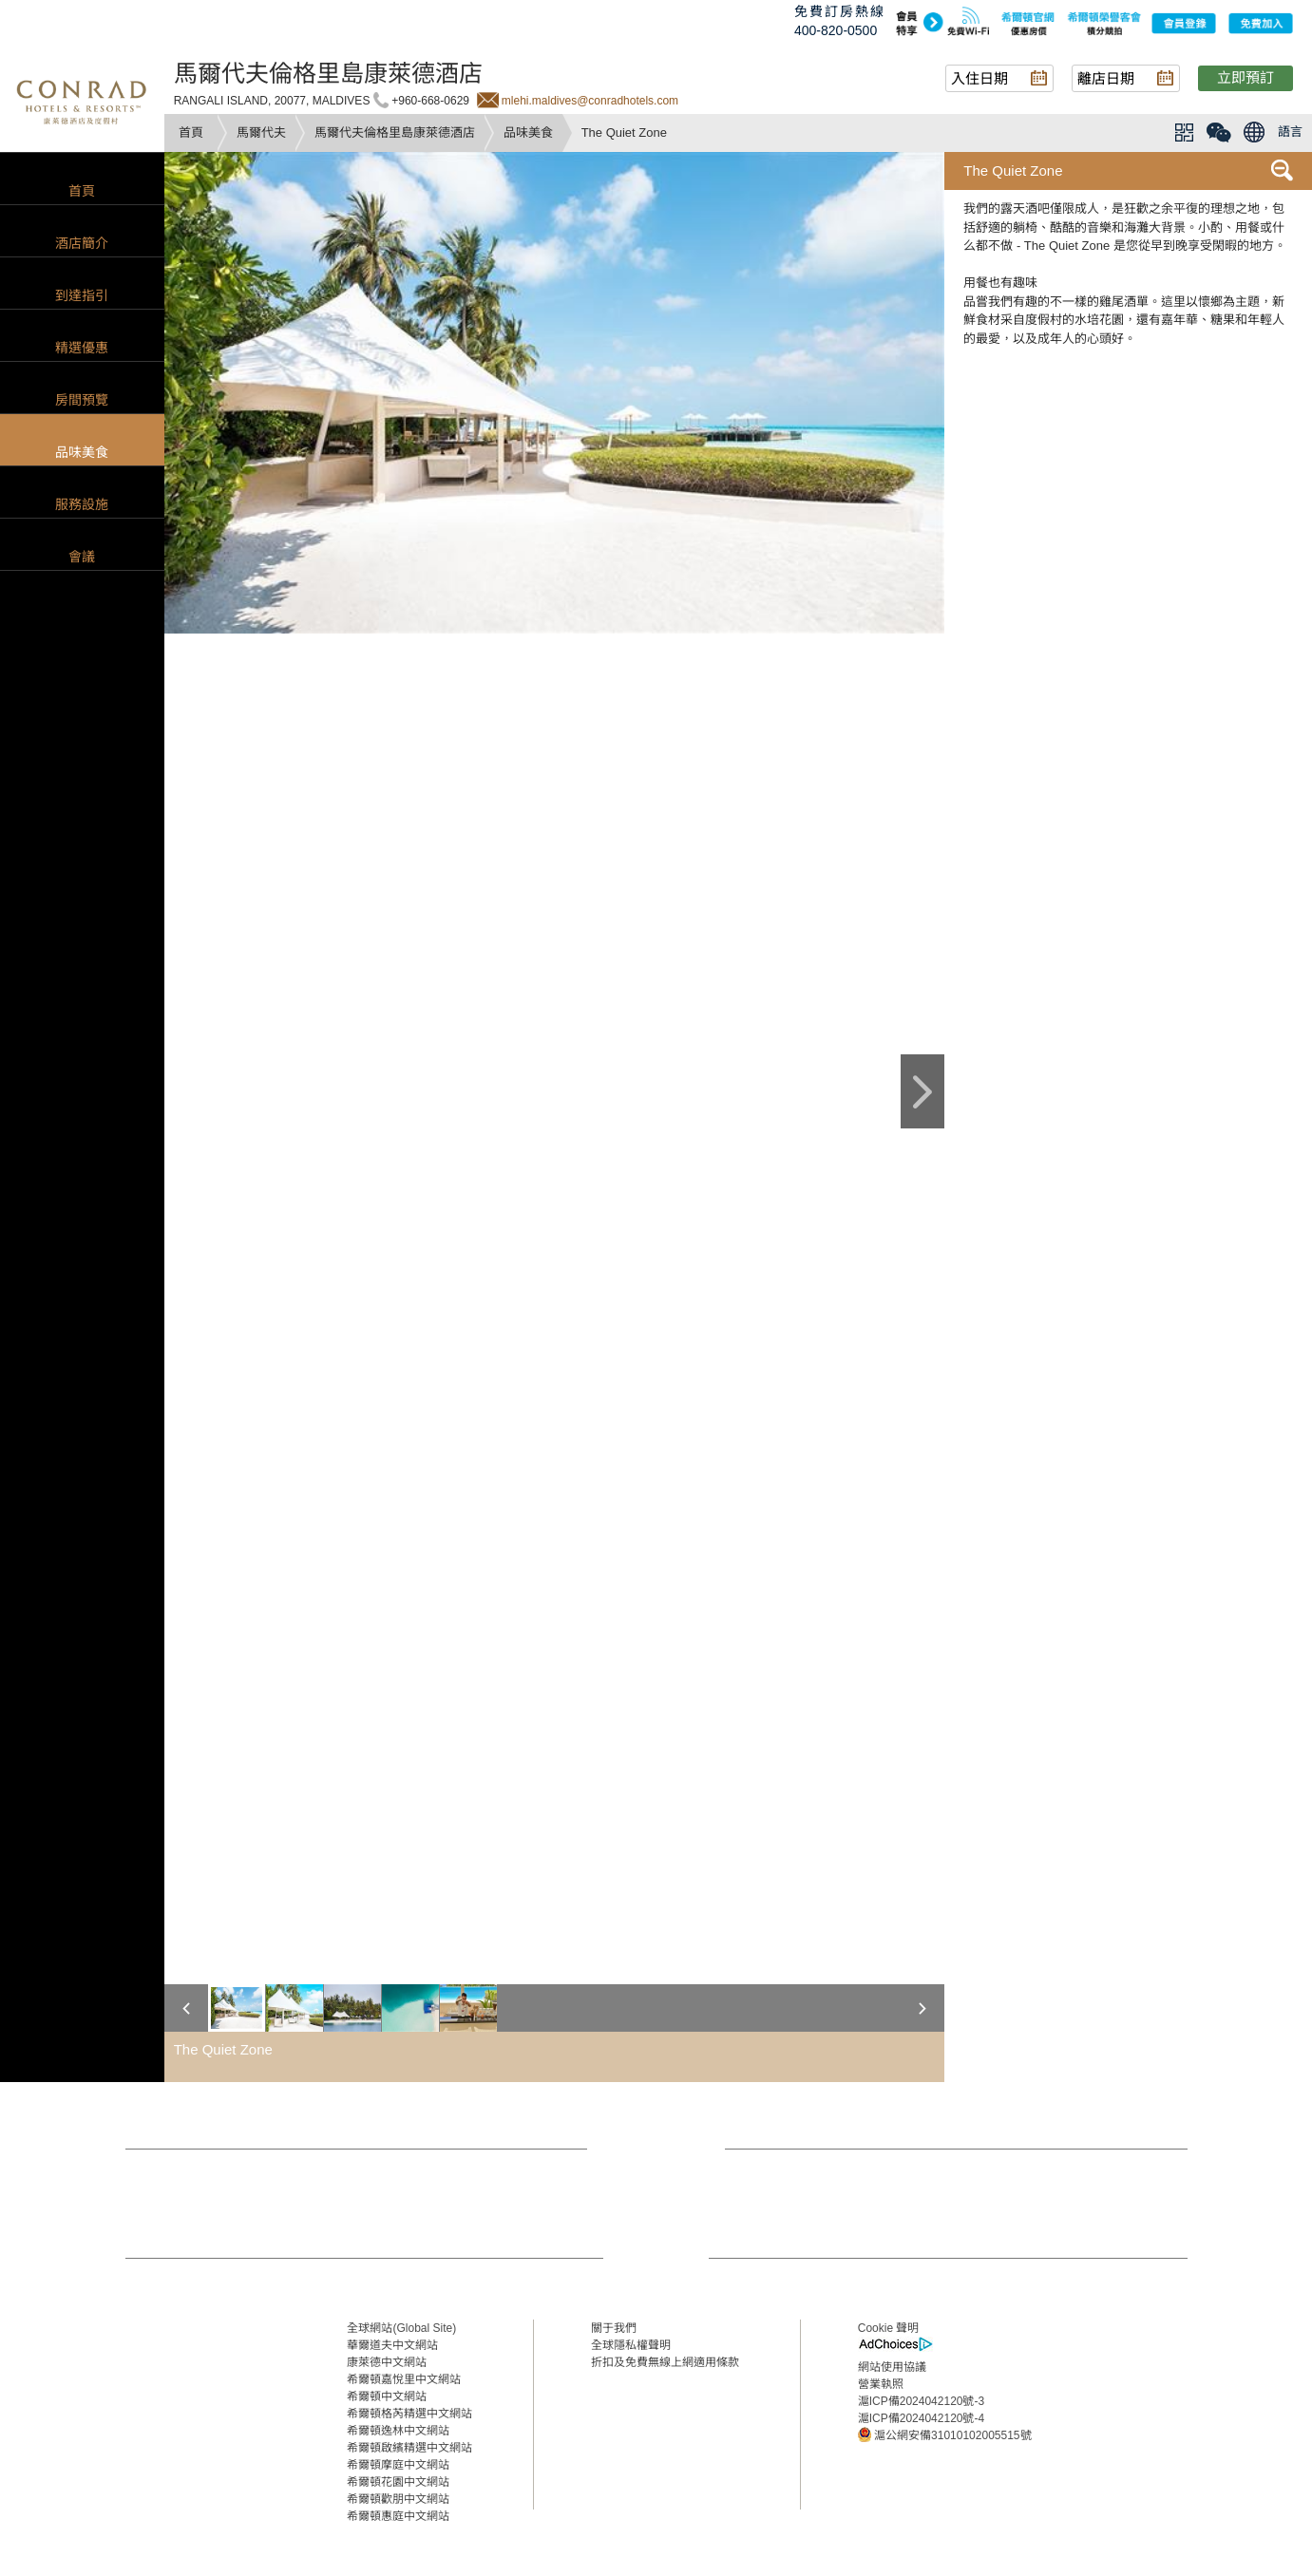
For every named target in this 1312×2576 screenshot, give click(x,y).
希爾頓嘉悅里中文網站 (404, 2379)
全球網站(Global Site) (401, 2328)
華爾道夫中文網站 (392, 2345)
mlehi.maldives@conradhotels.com (590, 100)
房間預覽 (81, 399)
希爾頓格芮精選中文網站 (409, 2413)
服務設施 (81, 504)
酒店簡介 (81, 243)
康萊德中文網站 (387, 2362)
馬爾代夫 (261, 132)
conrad (82, 99)
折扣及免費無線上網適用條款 (665, 2362)
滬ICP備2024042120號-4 (921, 2418)
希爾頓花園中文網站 (398, 2482)
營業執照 (880, 2384)
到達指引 (81, 295)
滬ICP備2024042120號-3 (921, 2401)
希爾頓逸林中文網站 (398, 2430)
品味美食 (528, 132)
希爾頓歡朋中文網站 (398, 2499)
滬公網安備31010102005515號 (945, 2434)
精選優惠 (81, 347)
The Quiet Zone (1012, 170)
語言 (1290, 131)
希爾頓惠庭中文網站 (398, 2516)
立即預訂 (1245, 77)
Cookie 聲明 (889, 2328)
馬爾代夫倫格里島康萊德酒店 (394, 132)
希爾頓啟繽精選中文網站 (409, 2447)
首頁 (191, 132)
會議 (81, 556)
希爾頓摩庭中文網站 (398, 2465)
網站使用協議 (892, 2367)
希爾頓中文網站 (387, 2396)
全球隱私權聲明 (631, 2345)
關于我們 (614, 2328)
